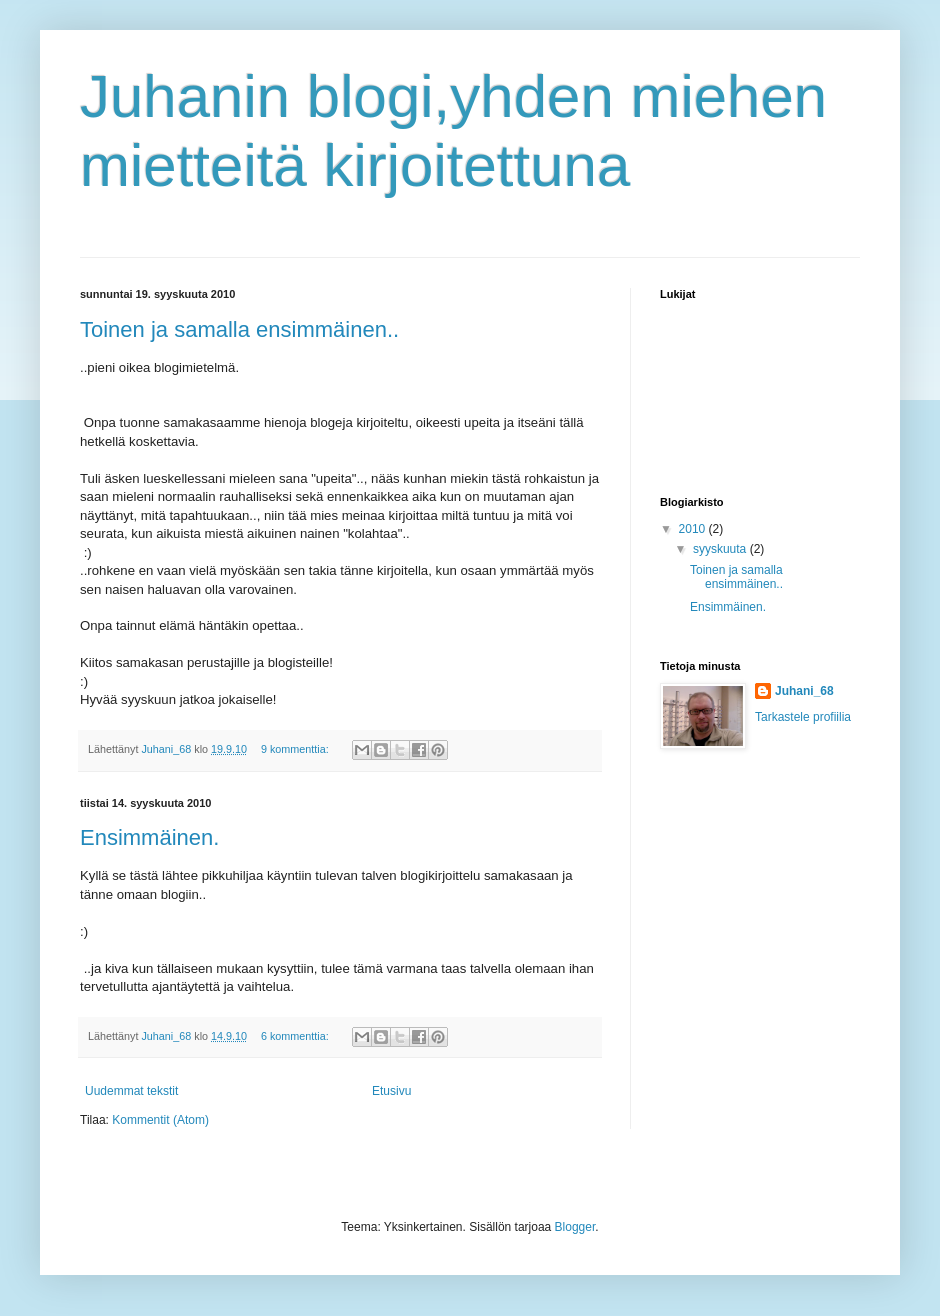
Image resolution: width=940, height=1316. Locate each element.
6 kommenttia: (296, 1036)
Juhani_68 (804, 691)
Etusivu (391, 1091)
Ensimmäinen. (149, 837)
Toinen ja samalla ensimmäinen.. (239, 329)
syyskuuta (721, 549)
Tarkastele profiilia (803, 717)
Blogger (575, 1227)
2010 (694, 529)
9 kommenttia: (296, 749)
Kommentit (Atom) (160, 1120)
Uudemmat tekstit (131, 1091)
